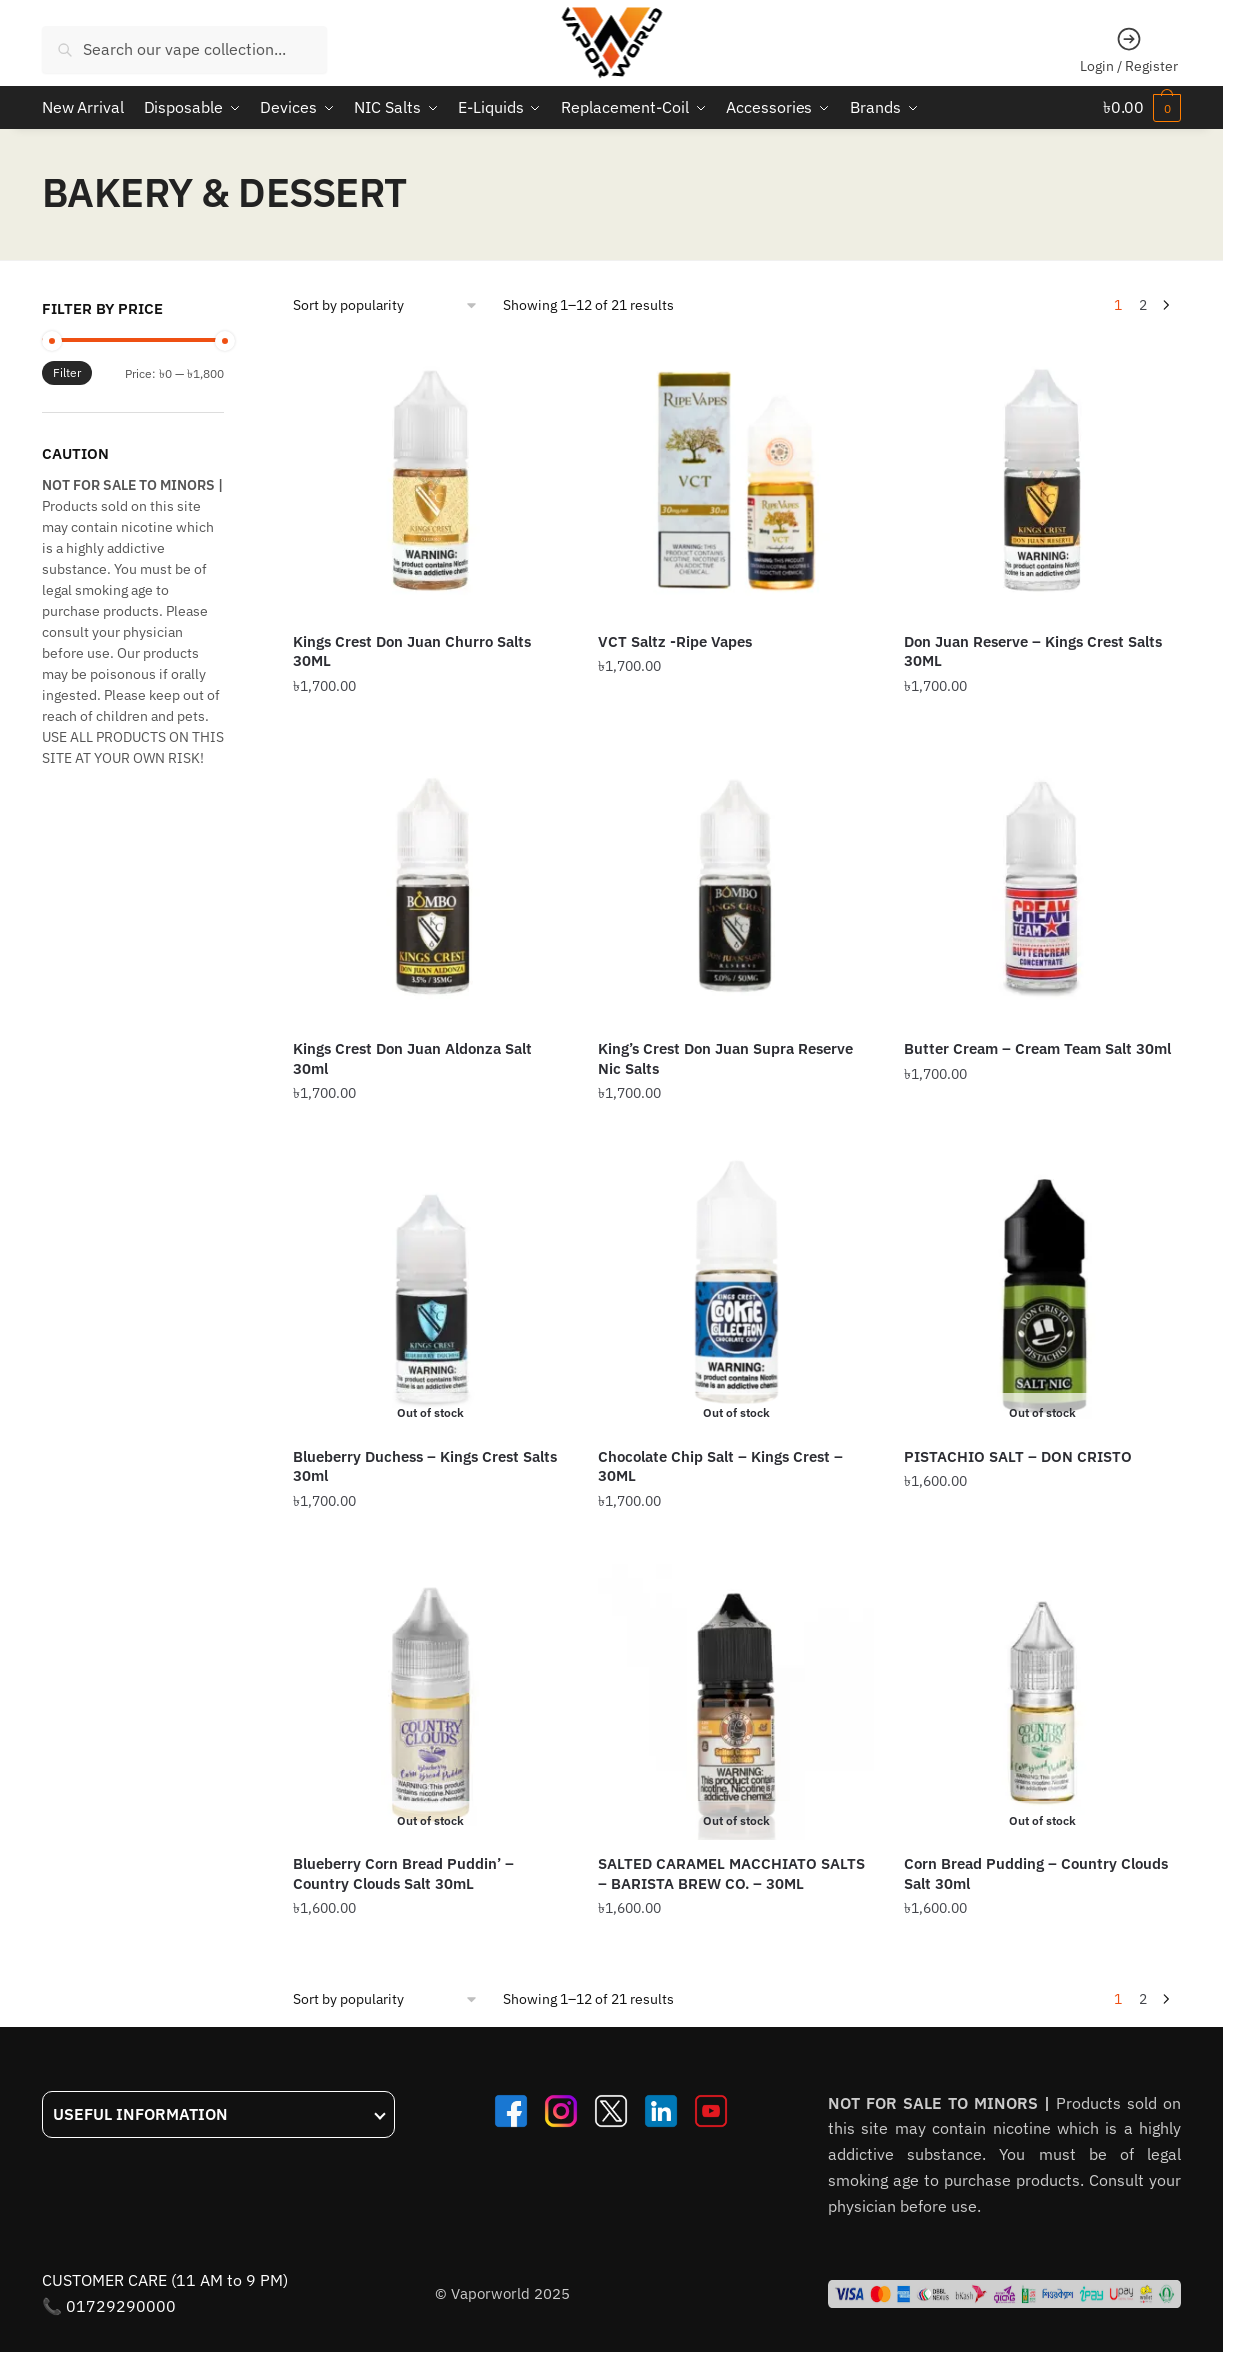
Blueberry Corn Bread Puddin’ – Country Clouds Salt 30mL (403, 1872)
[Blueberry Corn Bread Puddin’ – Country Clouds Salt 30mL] (431, 1701)
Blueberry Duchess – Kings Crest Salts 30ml (425, 1465)
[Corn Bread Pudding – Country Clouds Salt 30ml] (1042, 1701)
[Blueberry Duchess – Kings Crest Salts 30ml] (431, 1294)
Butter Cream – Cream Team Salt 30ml (1037, 1047)
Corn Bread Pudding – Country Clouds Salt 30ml (1036, 1872)
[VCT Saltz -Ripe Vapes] (736, 479)
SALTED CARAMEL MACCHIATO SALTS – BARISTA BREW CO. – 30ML (731, 1872)
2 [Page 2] (1143, 304)
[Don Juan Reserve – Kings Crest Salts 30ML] (1042, 479)
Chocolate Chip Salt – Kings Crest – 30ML (720, 1465)
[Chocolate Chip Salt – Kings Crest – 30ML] (736, 1294)
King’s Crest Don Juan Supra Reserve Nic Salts (725, 1057)
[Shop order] (386, 304)
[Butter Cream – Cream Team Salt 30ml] (1042, 886)
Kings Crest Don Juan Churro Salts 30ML (412, 650)
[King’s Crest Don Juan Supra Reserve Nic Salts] (736, 886)
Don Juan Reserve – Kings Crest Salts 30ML (1033, 650)
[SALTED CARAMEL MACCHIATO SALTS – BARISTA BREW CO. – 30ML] (736, 1701)
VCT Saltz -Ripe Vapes (675, 640)
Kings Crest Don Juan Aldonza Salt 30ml (412, 1057)
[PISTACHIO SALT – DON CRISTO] (1042, 1294)
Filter (67, 372)
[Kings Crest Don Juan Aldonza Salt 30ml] (431, 886)
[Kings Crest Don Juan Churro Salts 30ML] (431, 479)
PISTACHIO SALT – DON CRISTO (1018, 1455)
